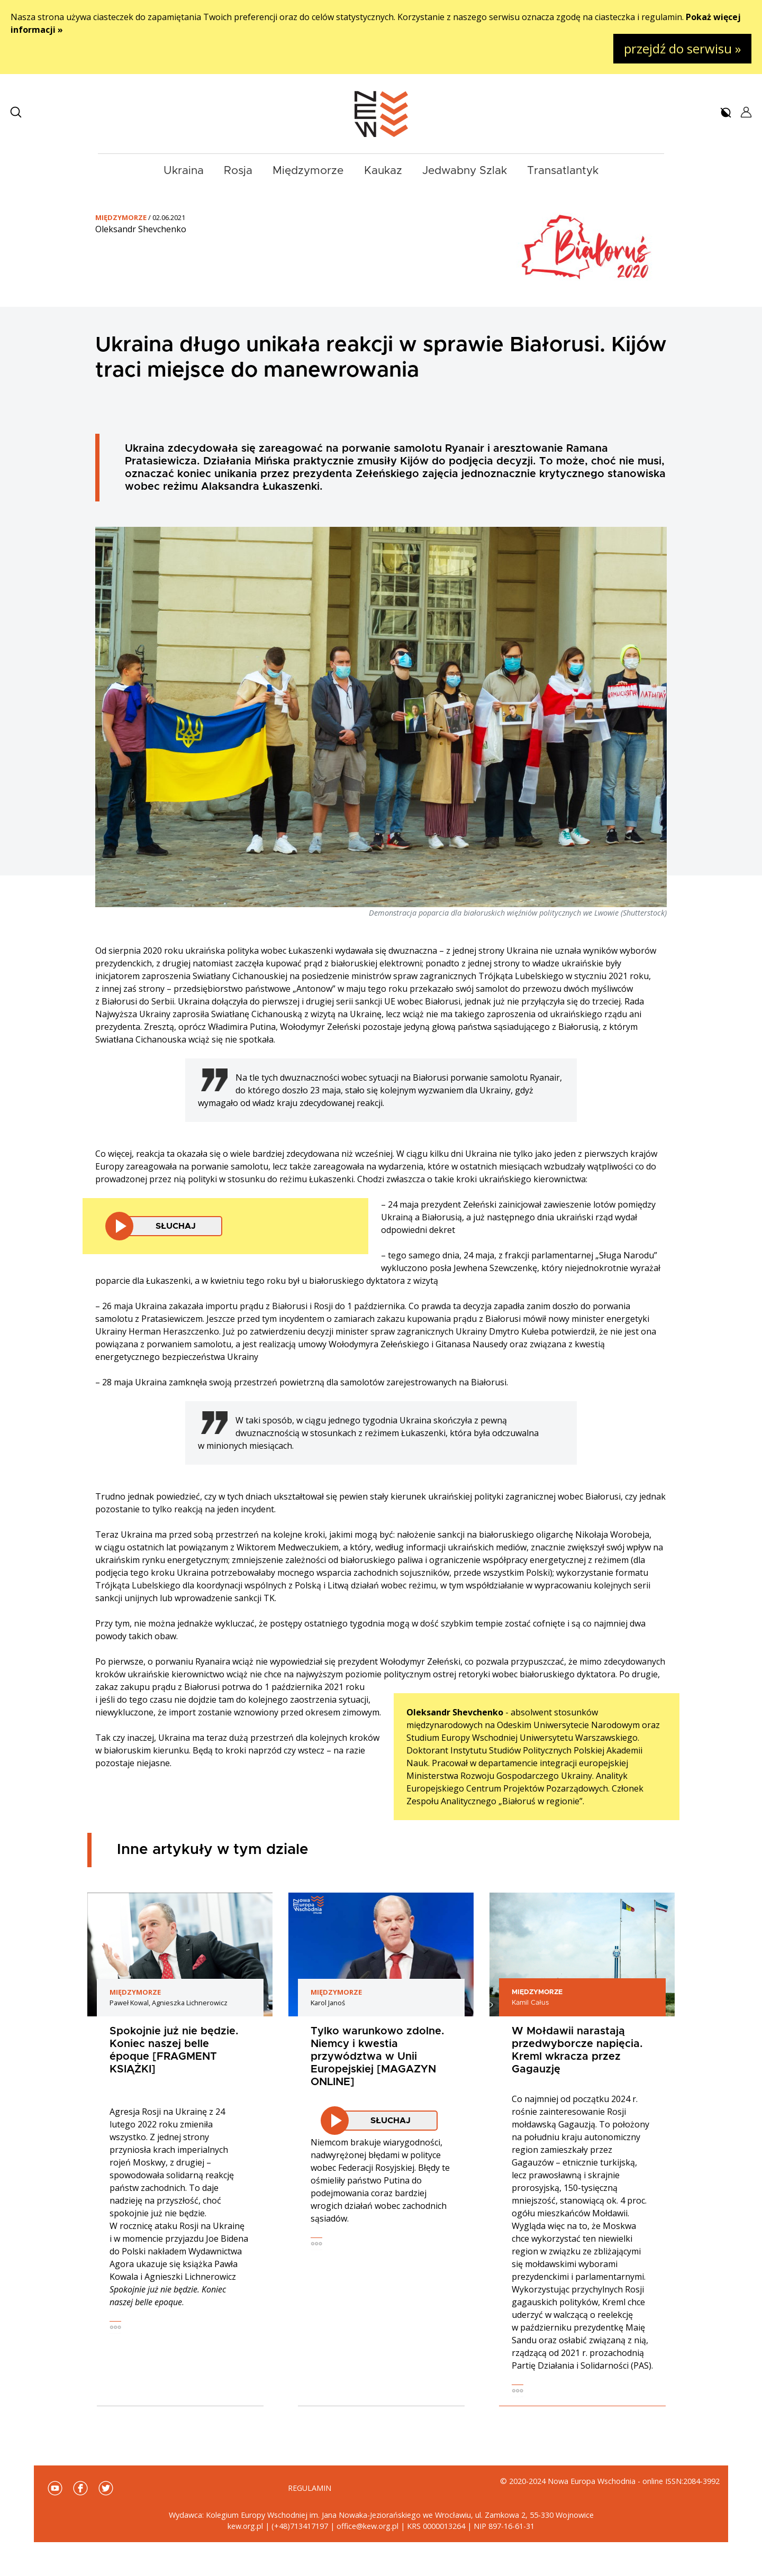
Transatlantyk (562, 170)
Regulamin (309, 2488)
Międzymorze (308, 170)
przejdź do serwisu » (682, 48)
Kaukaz (383, 170)
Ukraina (184, 170)
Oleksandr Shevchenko (140, 229)
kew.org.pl (245, 2526)
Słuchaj (176, 1226)
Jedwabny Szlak (464, 170)
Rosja (238, 170)
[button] (16, 112)
